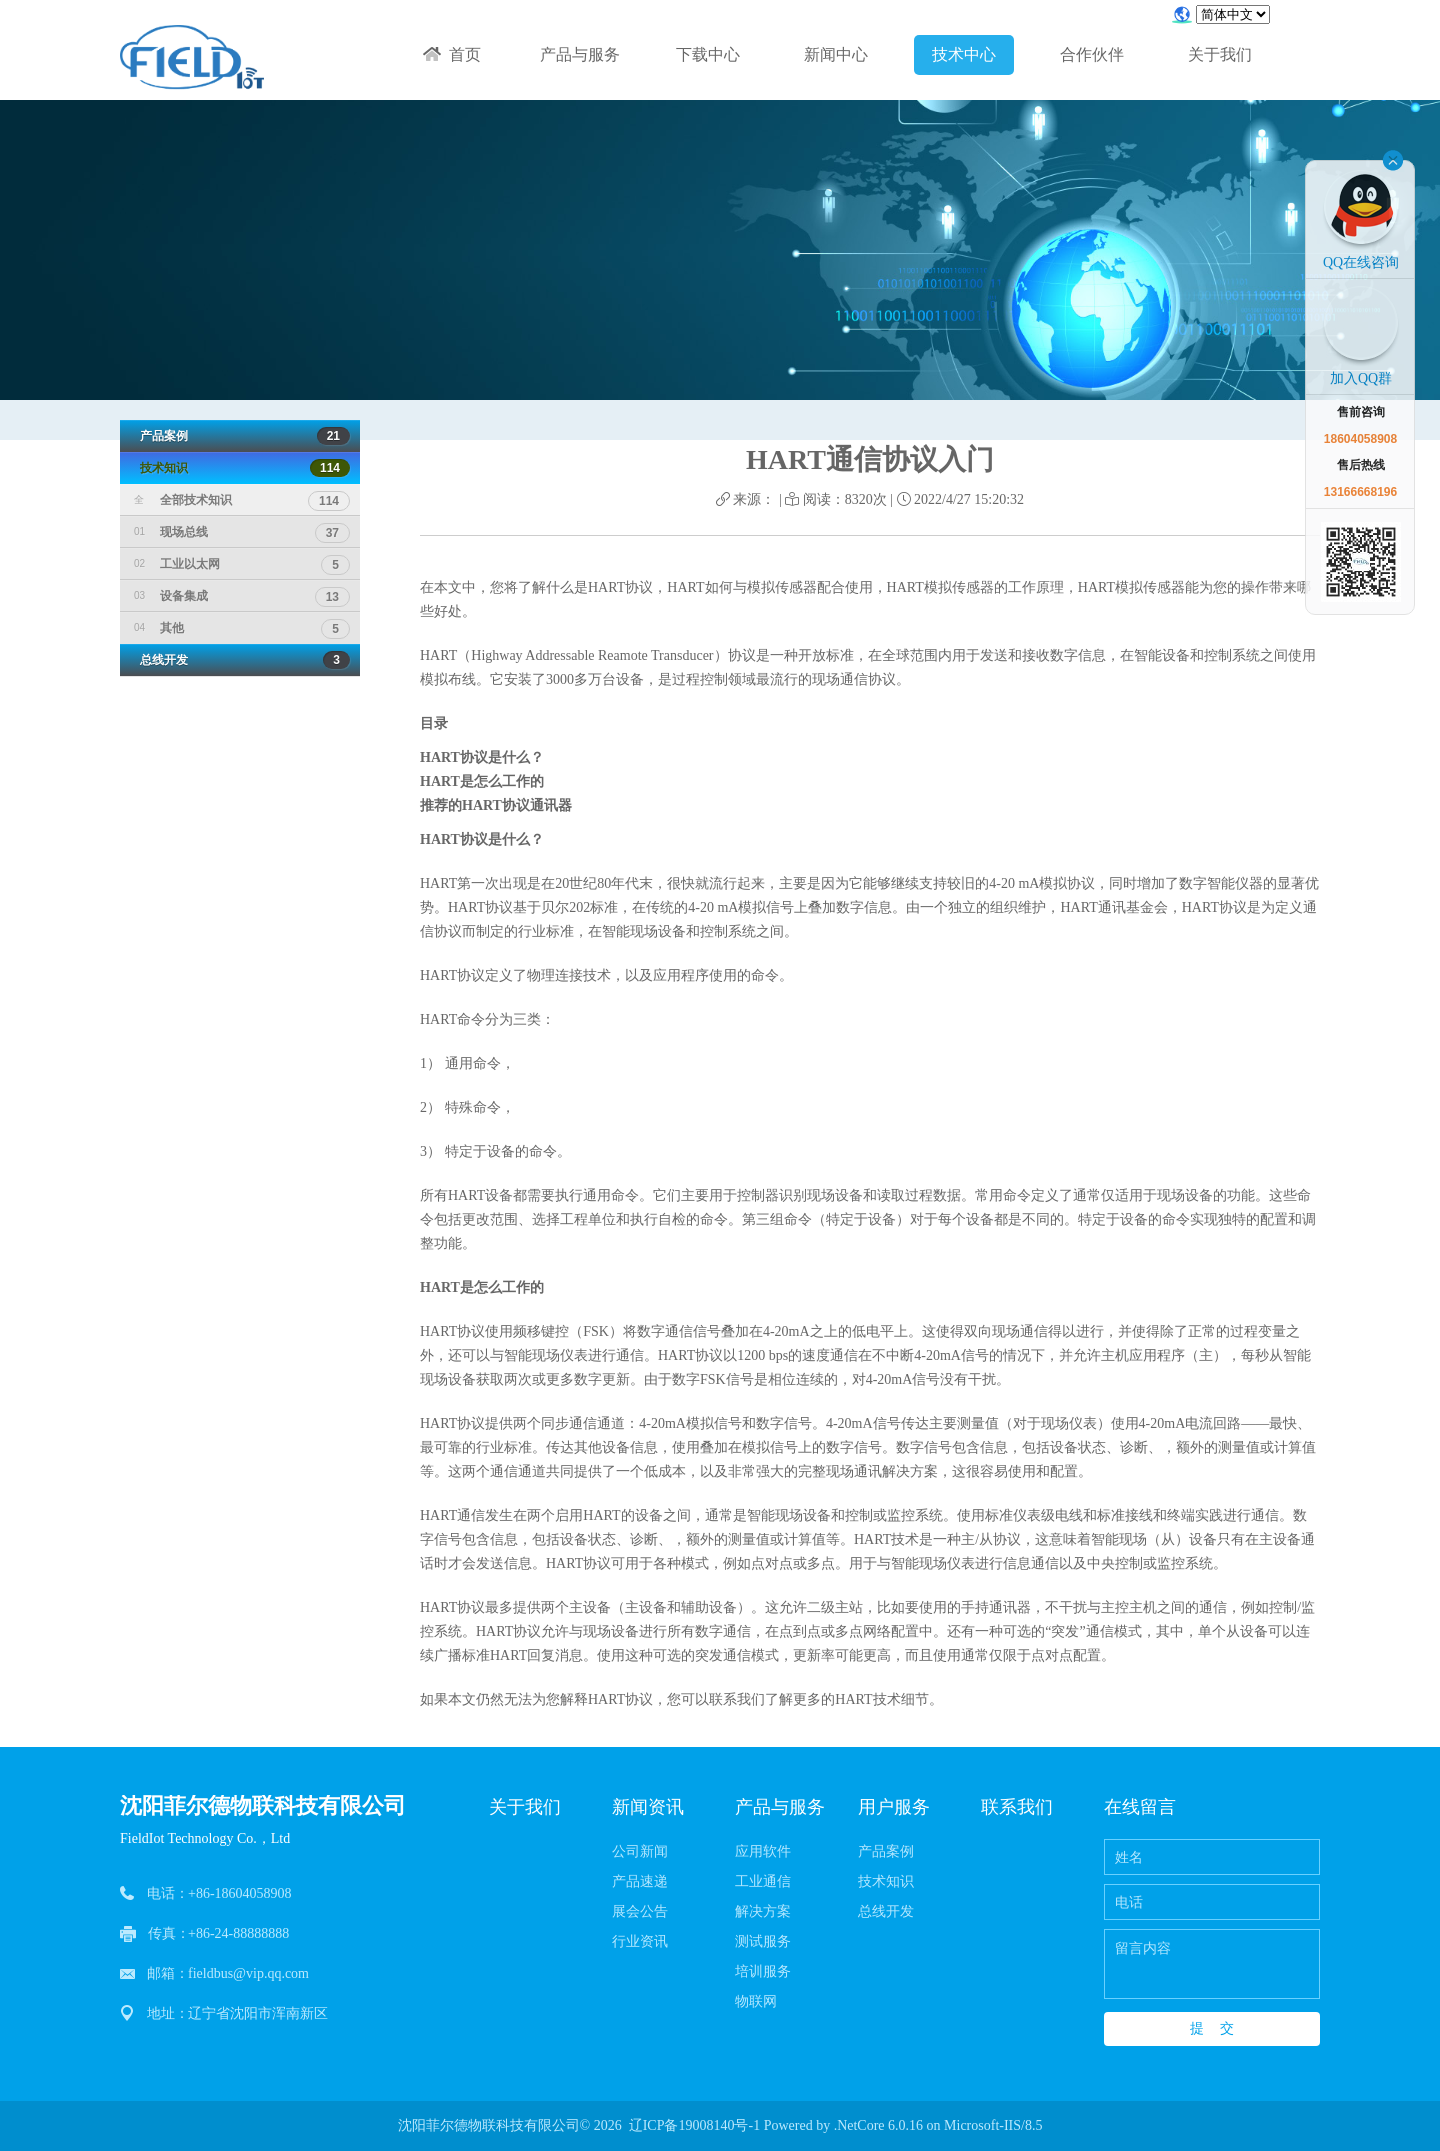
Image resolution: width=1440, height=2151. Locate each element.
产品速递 (640, 1881)
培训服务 (763, 1971)
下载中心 (708, 54)
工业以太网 (242, 564)
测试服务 (763, 1941)
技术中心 (964, 54)
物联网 (756, 2001)
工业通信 (763, 1881)
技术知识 (240, 468)
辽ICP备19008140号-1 (694, 2125)
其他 (242, 628)
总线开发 (240, 660)
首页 (452, 54)
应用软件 (763, 1851)
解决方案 (763, 1911)
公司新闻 (640, 1851)
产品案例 (240, 436)
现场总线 (242, 532)
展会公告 (640, 1911)
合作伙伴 (1092, 54)
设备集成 (242, 596)
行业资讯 (640, 1941)
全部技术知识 (242, 500)
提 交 (1212, 2028)
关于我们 (1220, 54)
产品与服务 (580, 54)
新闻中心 (836, 54)
